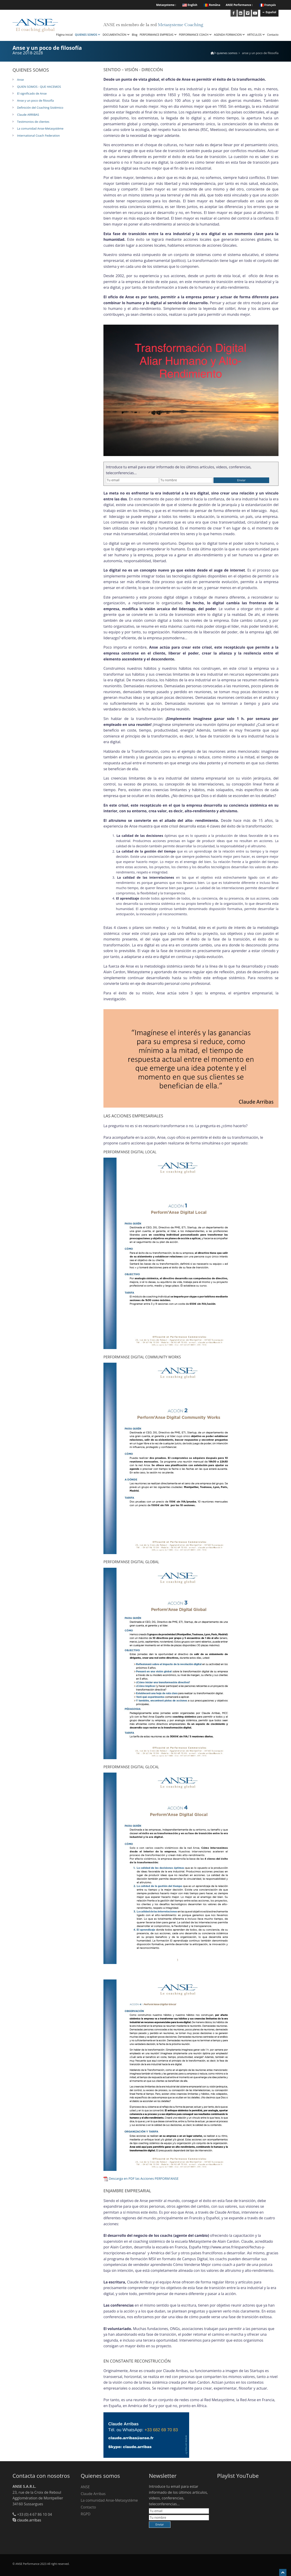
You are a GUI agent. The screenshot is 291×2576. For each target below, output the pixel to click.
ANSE (85, 2486)
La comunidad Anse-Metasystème (40, 128)
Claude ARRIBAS (28, 115)
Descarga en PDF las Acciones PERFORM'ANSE (143, 2179)
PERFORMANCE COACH (195, 35)
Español (269, 12)
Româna (212, 5)
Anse (20, 80)
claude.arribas (29, 2520)
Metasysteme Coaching (180, 24)
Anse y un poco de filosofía (35, 100)
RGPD (85, 2513)
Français (270, 5)
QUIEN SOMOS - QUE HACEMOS (39, 87)
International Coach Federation (38, 135)
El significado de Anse (32, 93)
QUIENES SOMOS (87, 35)
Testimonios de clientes (33, 122)
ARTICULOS (256, 35)
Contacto (272, 35)
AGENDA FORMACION (229, 35)
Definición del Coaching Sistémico (40, 107)
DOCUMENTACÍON (116, 35)
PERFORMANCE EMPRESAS (158, 35)
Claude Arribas (93, 2493)
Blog (135, 35)
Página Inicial (64, 35)
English (189, 5)
